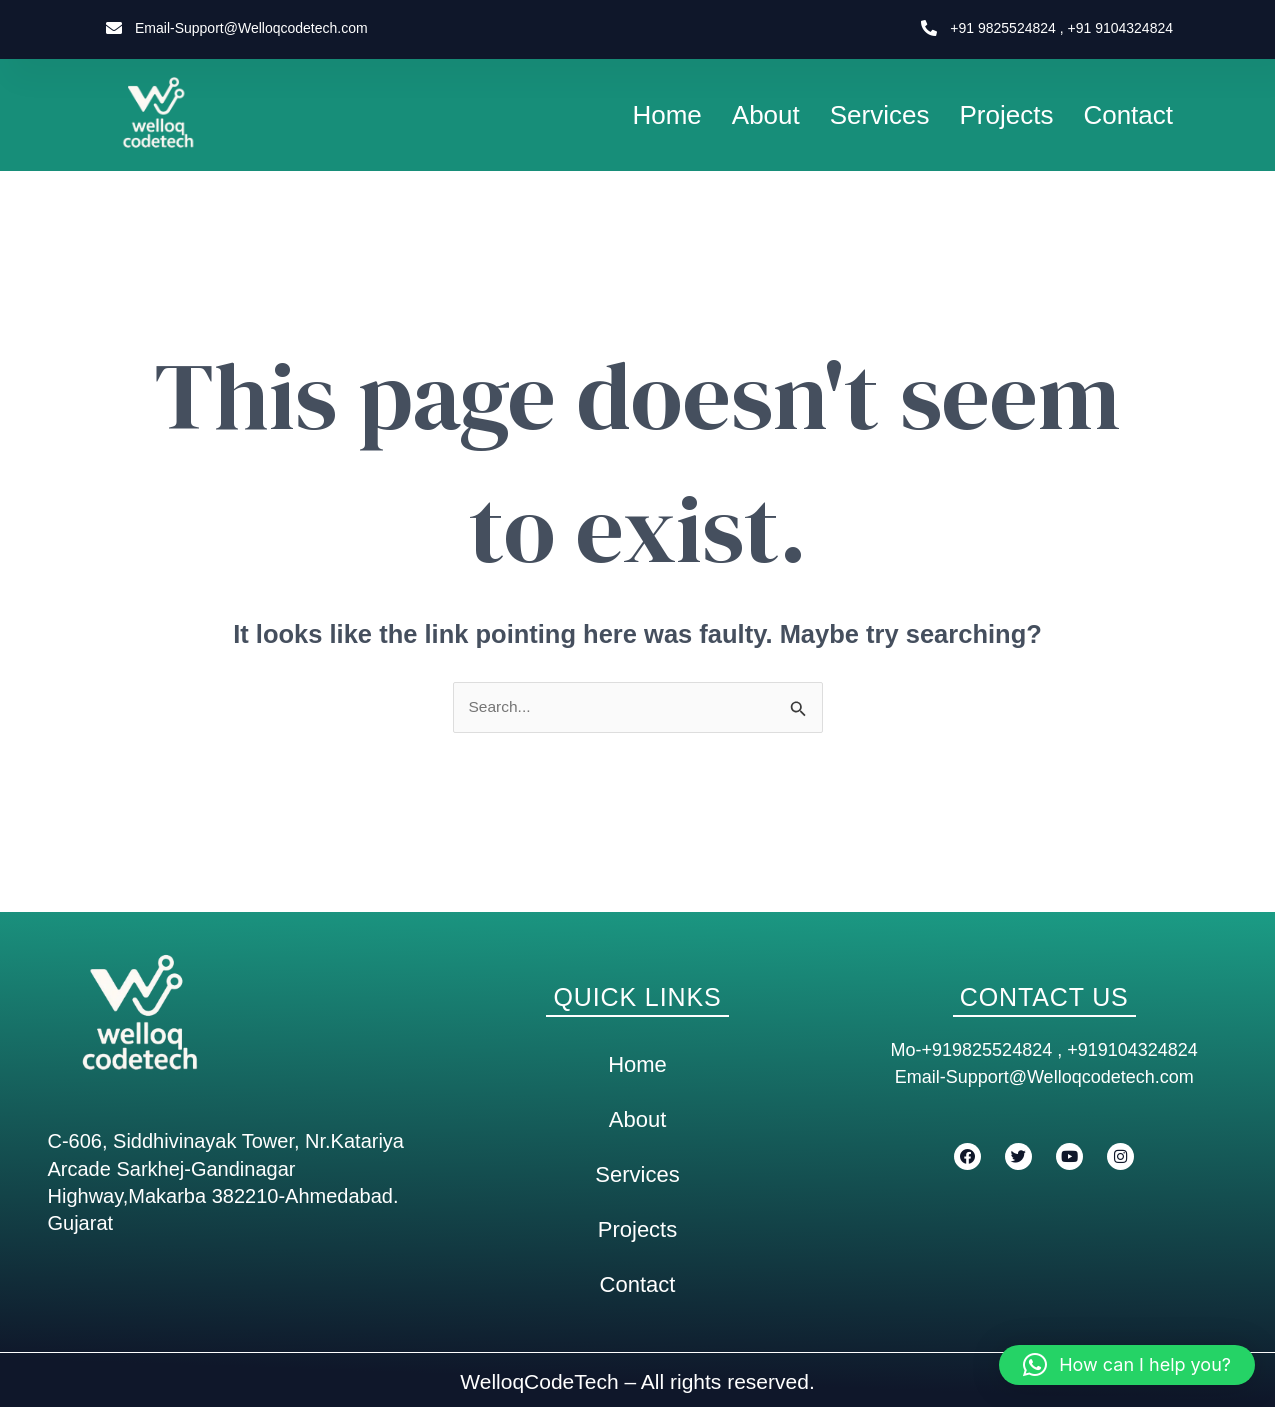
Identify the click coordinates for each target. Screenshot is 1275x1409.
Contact (1128, 115)
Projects (1006, 115)
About (766, 115)
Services (880, 115)
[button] (1127, 1365)
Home (666, 115)
